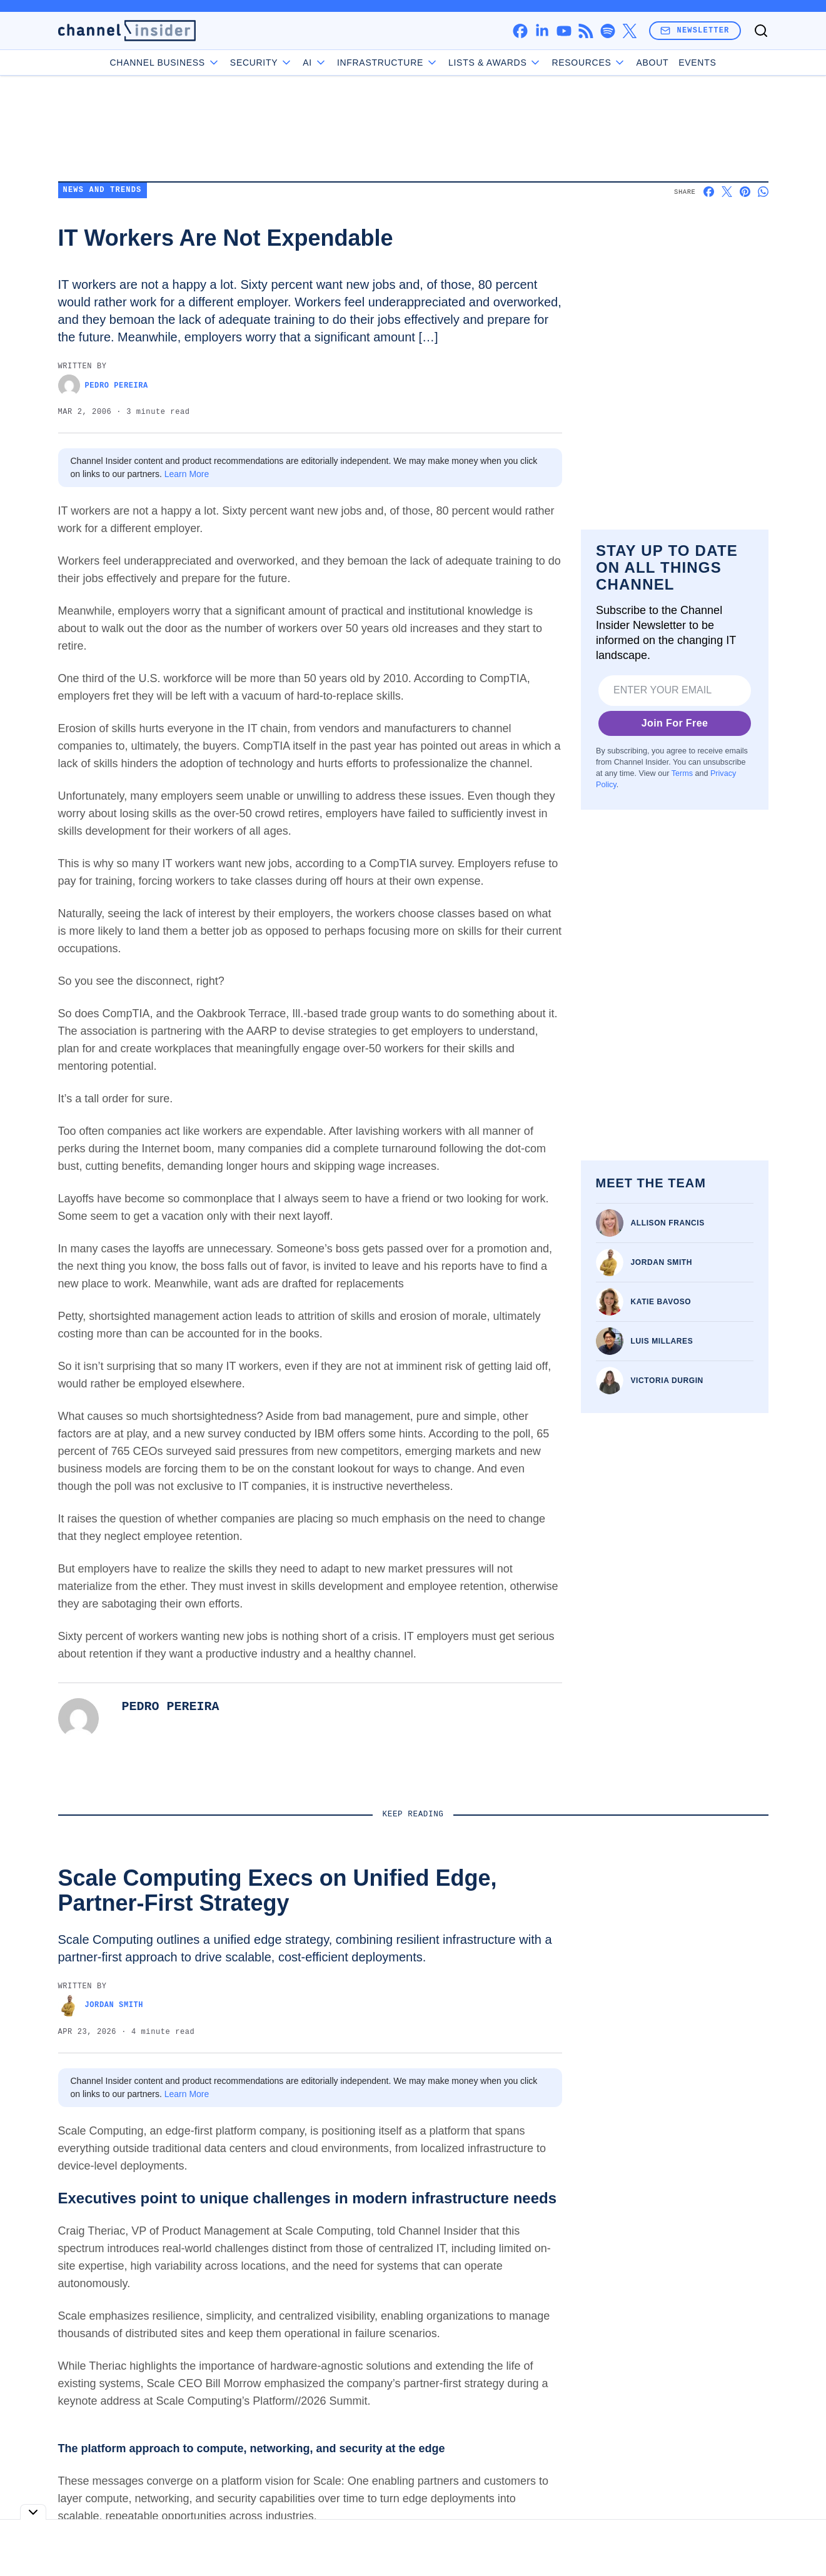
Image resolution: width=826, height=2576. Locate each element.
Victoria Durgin (667, 1380)
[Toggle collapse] (33, 2512)
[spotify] (607, 31)
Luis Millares (662, 1341)
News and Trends (102, 190)
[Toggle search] (760, 30)
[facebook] (520, 31)
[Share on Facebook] (708, 191)
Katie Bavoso (661, 1301)
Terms (681, 772)
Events (697, 63)
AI (315, 62)
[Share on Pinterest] (745, 191)
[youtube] (564, 31)
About (652, 63)
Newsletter (694, 30)
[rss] (585, 31)
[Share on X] (727, 191)
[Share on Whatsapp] (763, 191)
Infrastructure (387, 62)
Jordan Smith (662, 1262)
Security (261, 62)
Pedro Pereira (103, 385)
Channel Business (165, 62)
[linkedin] (542, 31)
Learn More (186, 474)
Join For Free (674, 723)
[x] (629, 31)
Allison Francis (668, 1223)
